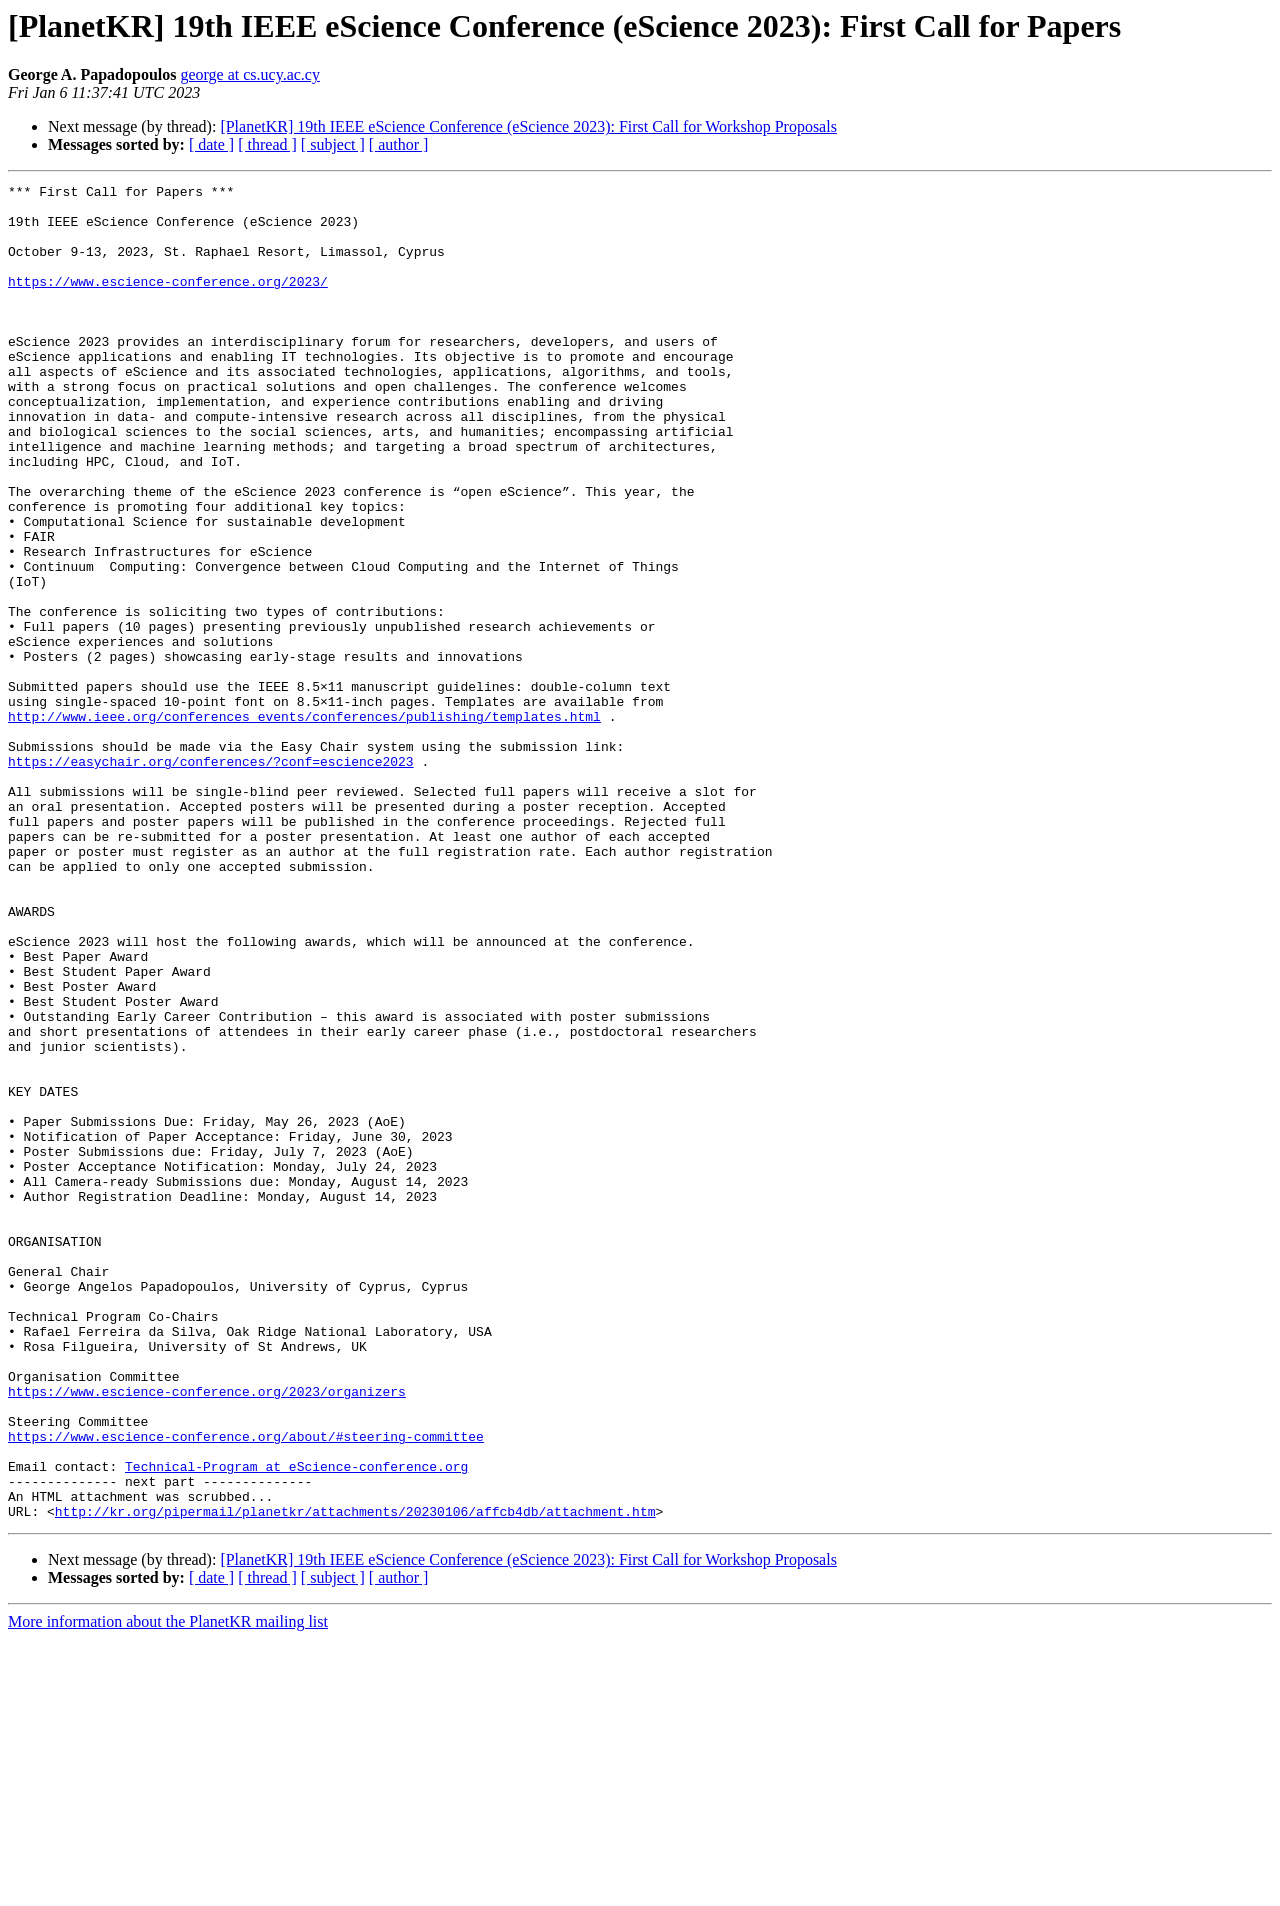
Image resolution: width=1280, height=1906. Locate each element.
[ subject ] (333, 144)
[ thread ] (267, 144)
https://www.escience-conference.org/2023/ (168, 302)
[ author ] (399, 144)
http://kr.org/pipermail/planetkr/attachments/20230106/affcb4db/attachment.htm (355, 1778)
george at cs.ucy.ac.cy (249, 74)
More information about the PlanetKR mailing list (168, 1888)
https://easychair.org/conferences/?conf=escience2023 (211, 878)
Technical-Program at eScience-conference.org (296, 1724)
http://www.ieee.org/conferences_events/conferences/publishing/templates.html (304, 824)
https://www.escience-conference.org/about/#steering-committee (246, 1688)
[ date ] (211, 144)
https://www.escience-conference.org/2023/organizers (207, 1634)
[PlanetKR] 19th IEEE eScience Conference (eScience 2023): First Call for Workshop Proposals (528, 126)
